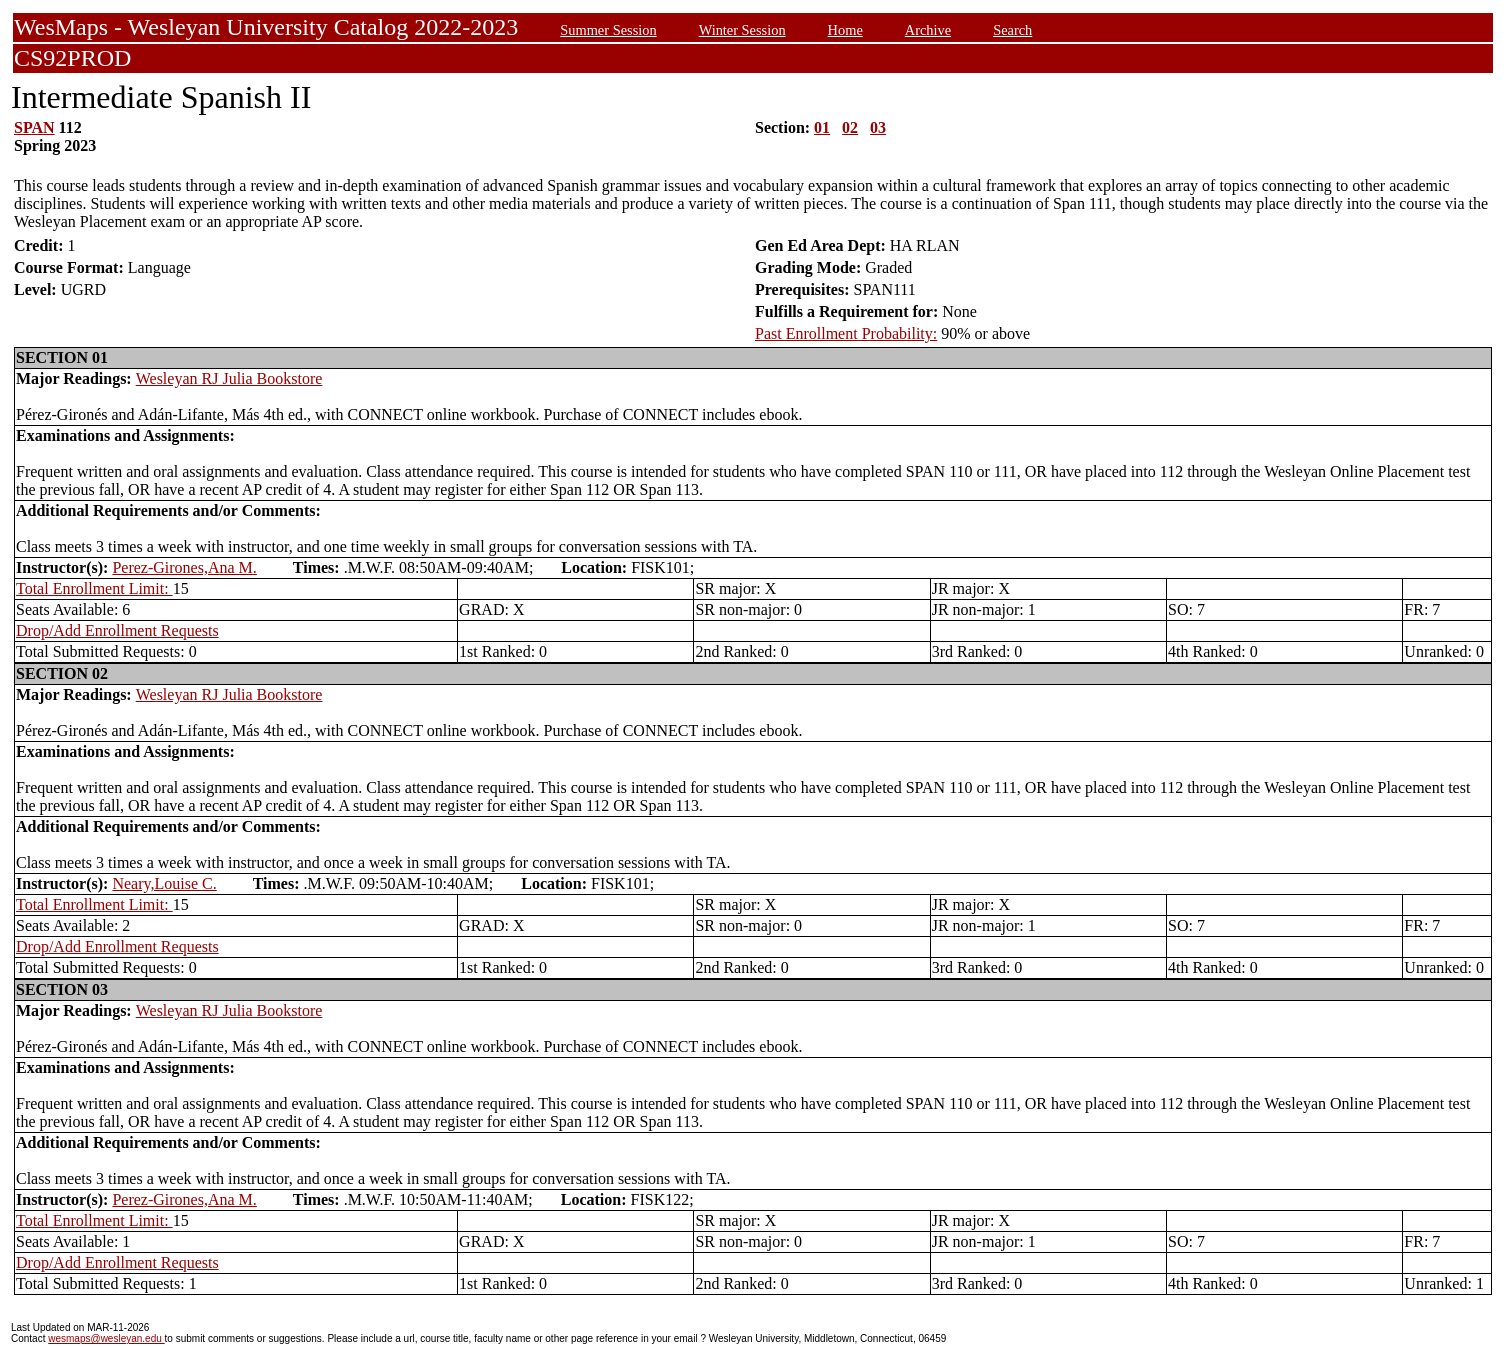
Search (1012, 30)
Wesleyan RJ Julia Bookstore (229, 378)
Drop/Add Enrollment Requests (117, 630)
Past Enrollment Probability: (846, 333)
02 (850, 127)
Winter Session (742, 30)
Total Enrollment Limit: (94, 588)
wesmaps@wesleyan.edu (106, 1338)
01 (822, 127)
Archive (928, 30)
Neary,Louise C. (164, 883)
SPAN (34, 127)
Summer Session (608, 30)
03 (878, 127)
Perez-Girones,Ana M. (184, 567)
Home (845, 30)
